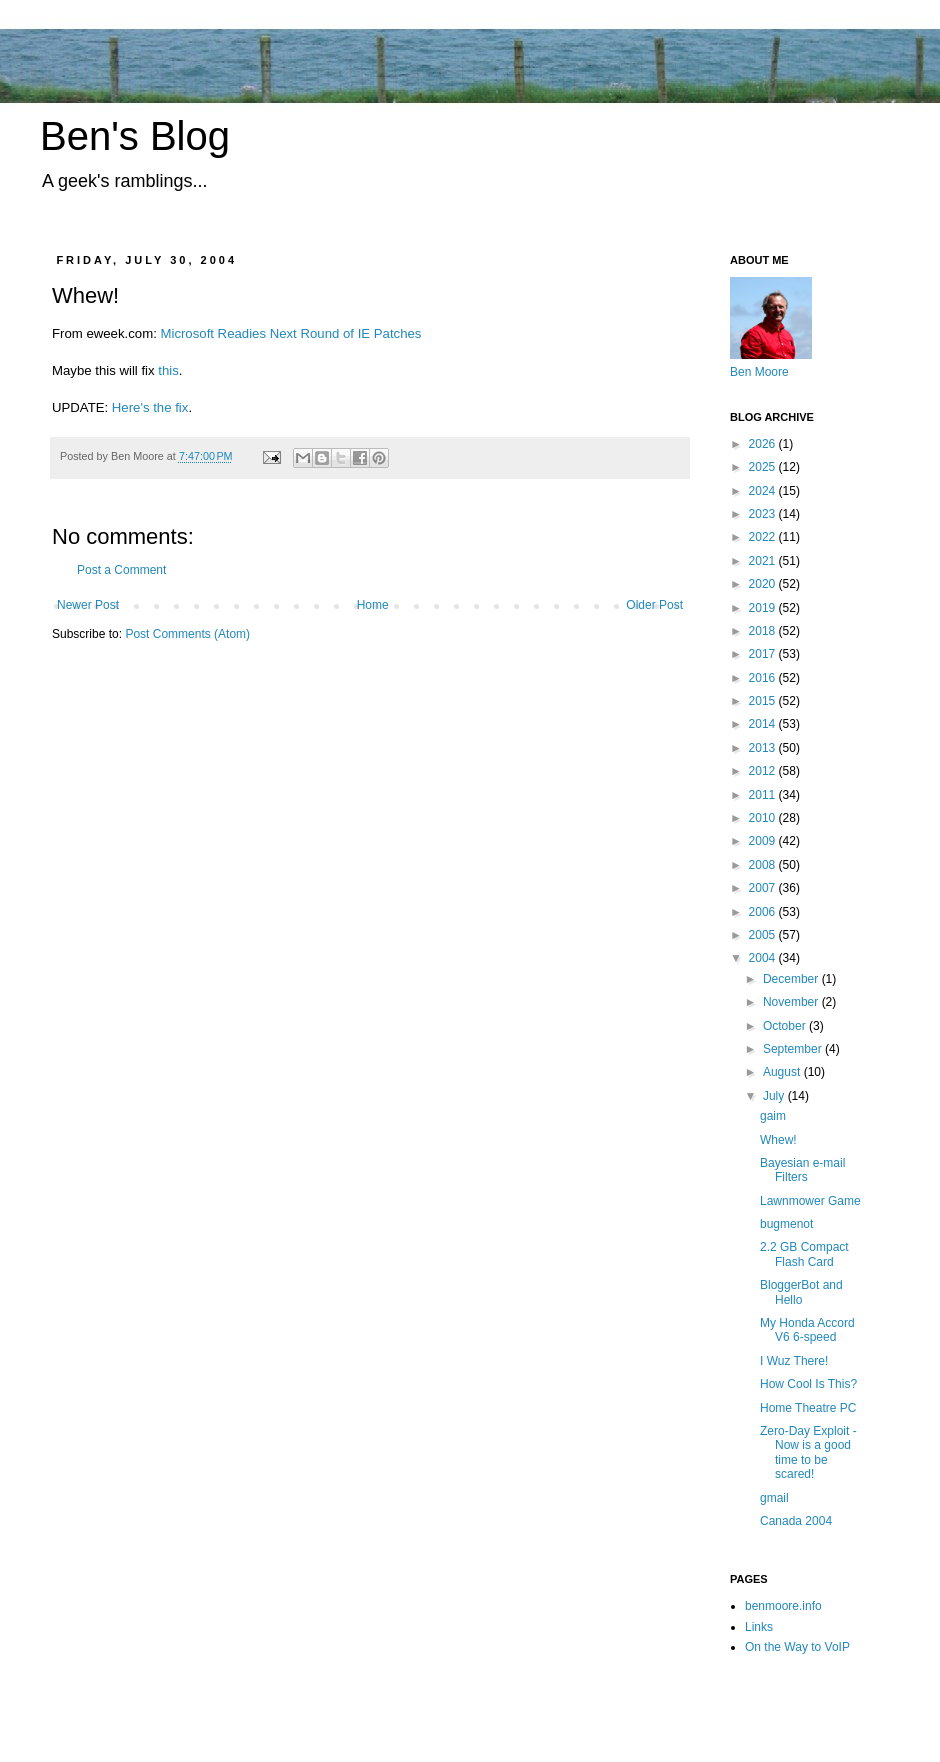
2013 (764, 748)
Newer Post (88, 605)
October (786, 1026)
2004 (764, 958)
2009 (764, 841)
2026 (764, 444)
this (168, 370)
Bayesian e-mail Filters (802, 1170)
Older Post (654, 605)
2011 (764, 795)
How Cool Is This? (808, 1384)
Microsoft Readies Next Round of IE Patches (290, 333)
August (783, 1072)
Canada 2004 (796, 1521)
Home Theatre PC (808, 1408)
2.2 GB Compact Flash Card (804, 1254)
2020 (764, 584)
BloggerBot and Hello (801, 1292)
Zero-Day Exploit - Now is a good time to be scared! (808, 1452)
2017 (764, 654)
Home (373, 605)
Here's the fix (150, 407)
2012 (764, 771)
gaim (773, 1116)
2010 (764, 818)
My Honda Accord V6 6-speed (807, 1330)
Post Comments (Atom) (187, 634)
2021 (764, 561)
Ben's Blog (135, 136)
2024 (764, 491)
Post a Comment (121, 570)
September (794, 1049)
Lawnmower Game (810, 1201)
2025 (764, 467)
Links (759, 1627)
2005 (764, 935)
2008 (764, 865)
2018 (764, 631)
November (792, 1002)
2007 (764, 888)
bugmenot (786, 1224)
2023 (764, 514)
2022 (764, 537)
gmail (774, 1498)
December (792, 979)
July (775, 1096)
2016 (764, 678)
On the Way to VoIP (797, 1647)
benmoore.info (783, 1606)
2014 (764, 724)
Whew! (778, 1140)
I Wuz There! (794, 1361)
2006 (764, 912)
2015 (764, 701)
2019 (764, 608)
